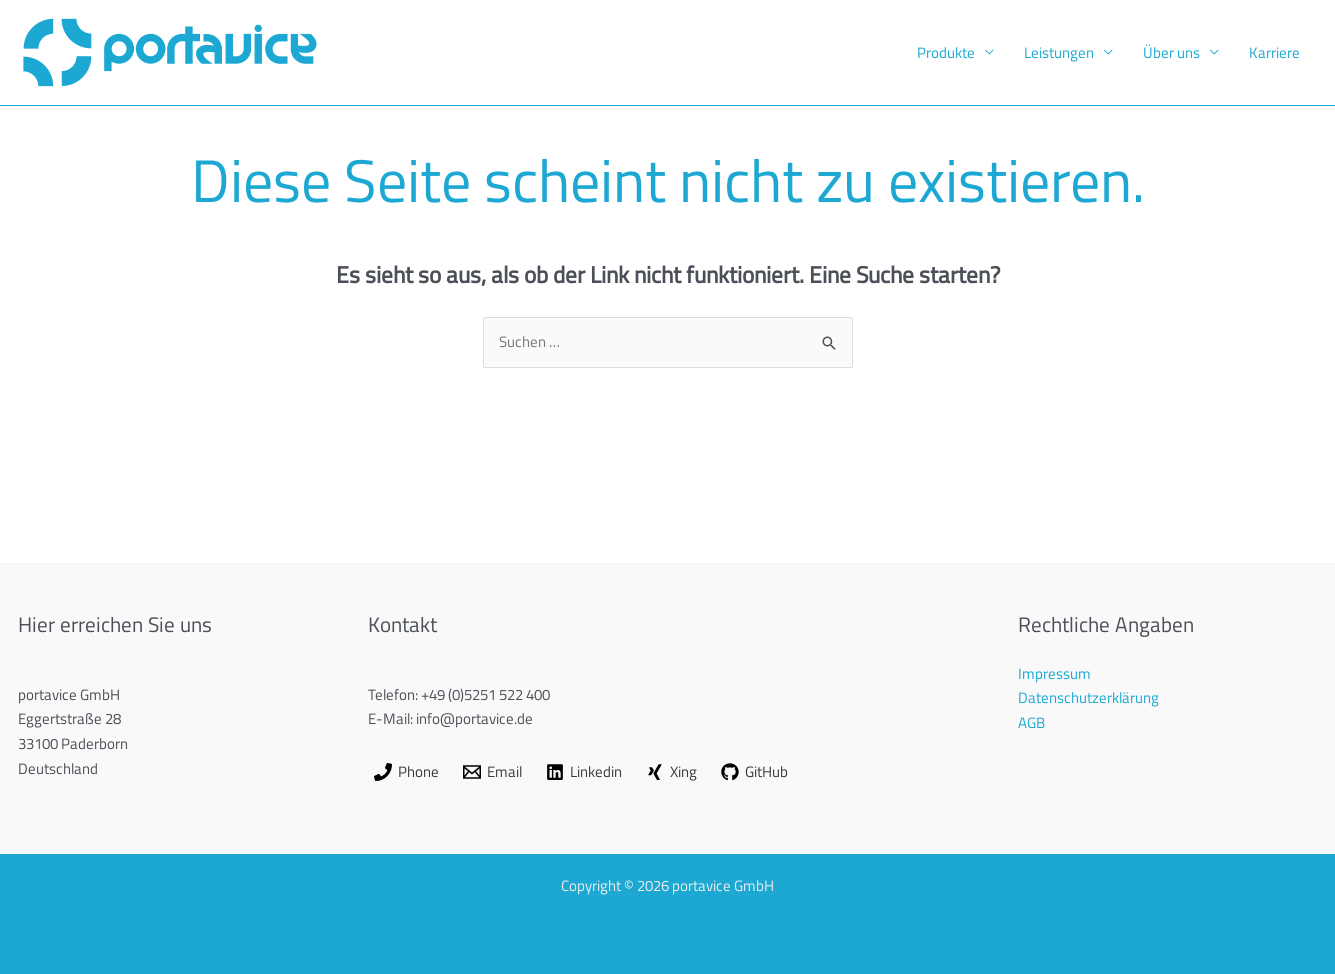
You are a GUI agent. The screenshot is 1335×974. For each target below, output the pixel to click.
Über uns (1171, 52)
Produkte (946, 52)
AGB (1031, 722)
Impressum (1054, 673)
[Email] (492, 772)
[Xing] (671, 772)
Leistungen (1059, 52)
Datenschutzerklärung (1088, 697)
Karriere (1274, 52)
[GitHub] (754, 772)
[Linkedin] (584, 772)
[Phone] (406, 772)
